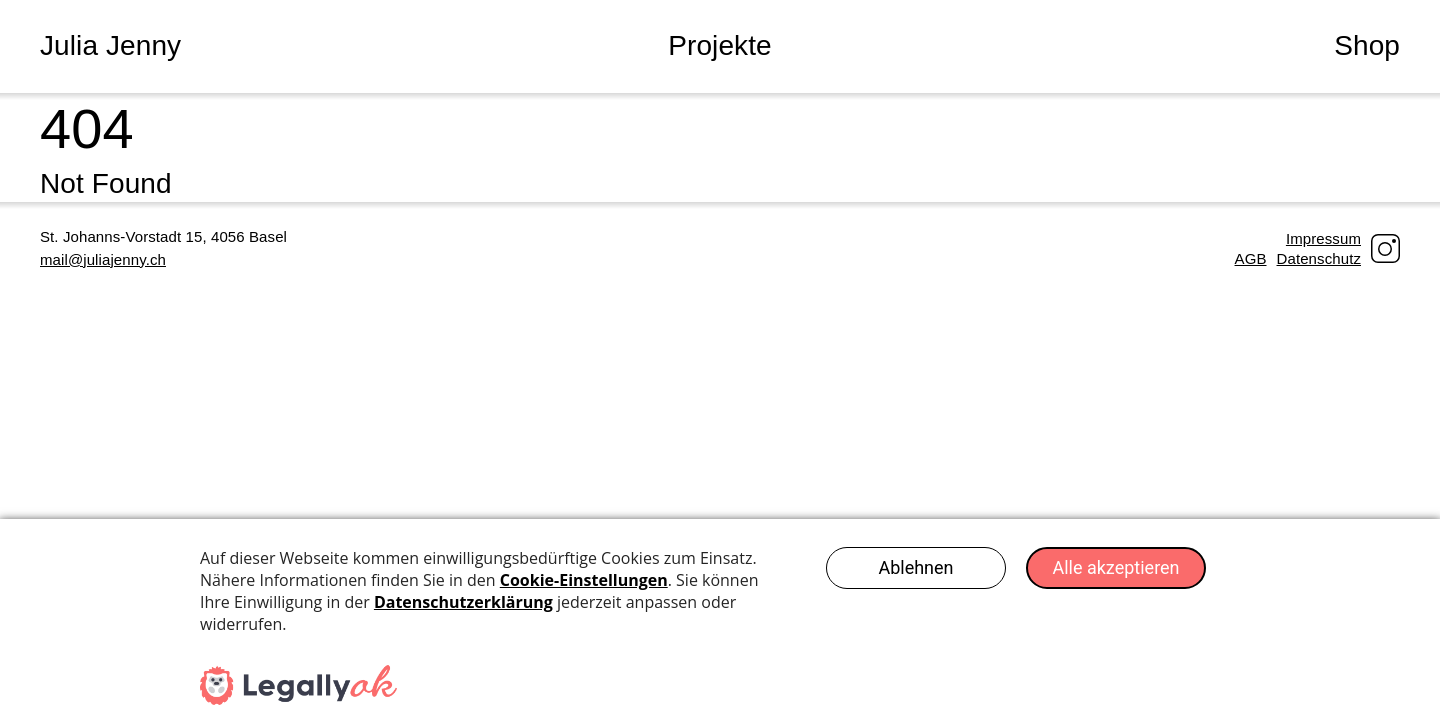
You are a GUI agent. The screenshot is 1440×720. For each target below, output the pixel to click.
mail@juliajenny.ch (103, 259)
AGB (1251, 258)
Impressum (1323, 238)
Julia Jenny (110, 45)
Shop (1367, 45)
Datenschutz (1319, 258)
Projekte (720, 45)
